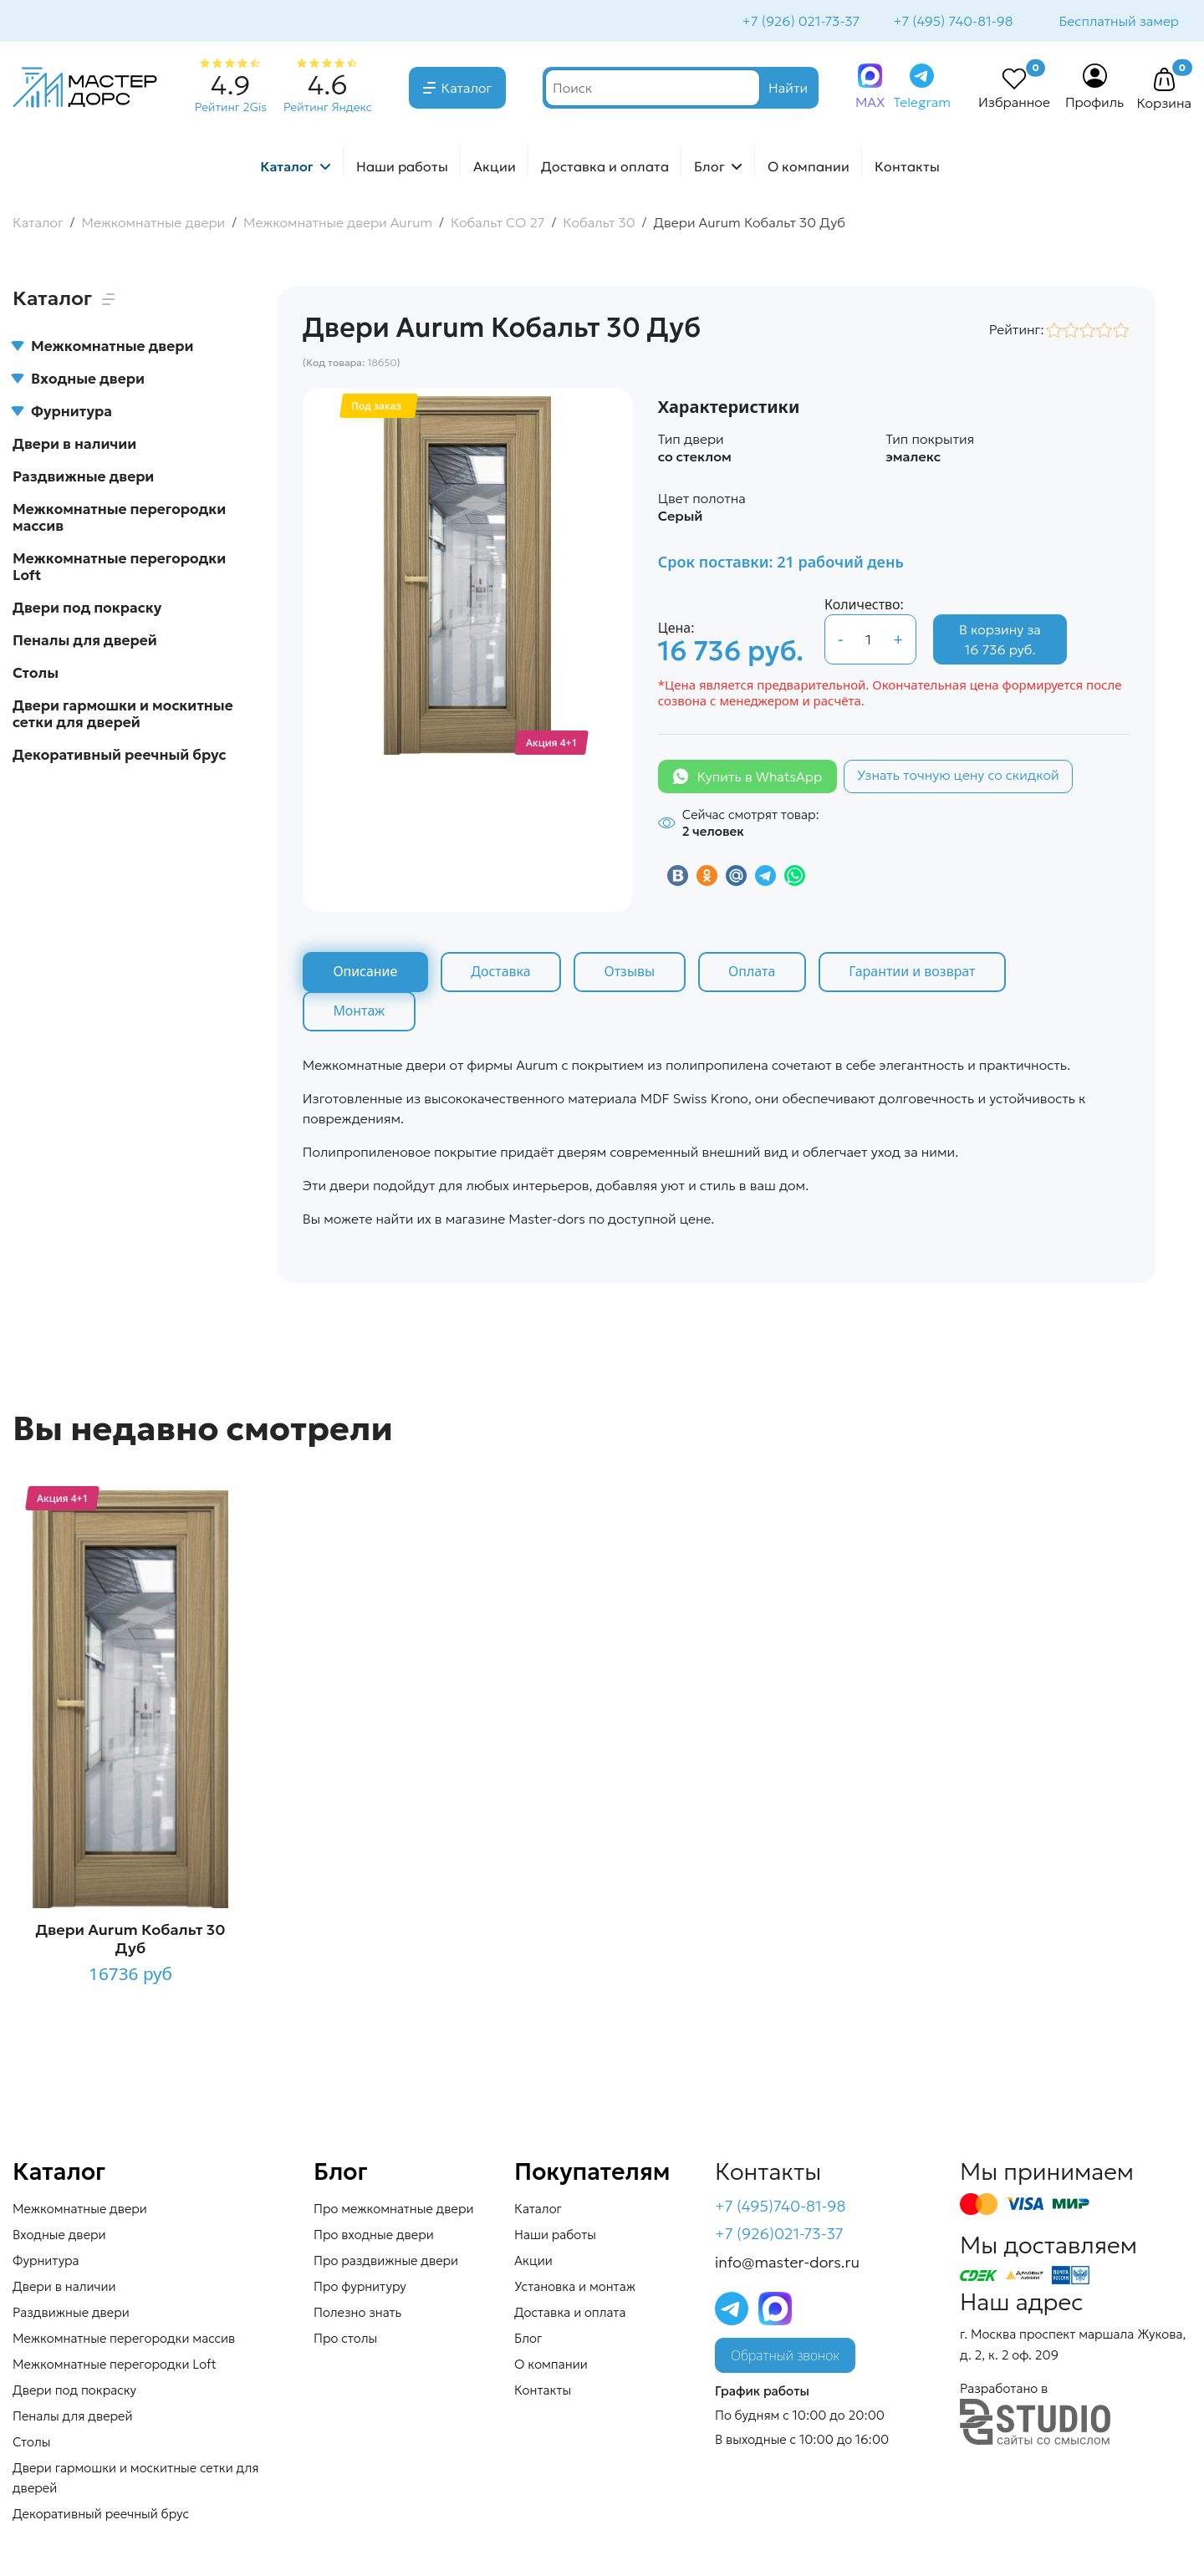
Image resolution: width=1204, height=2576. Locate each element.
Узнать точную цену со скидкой (958, 776)
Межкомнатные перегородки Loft (119, 568)
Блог (709, 168)
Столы (36, 674)
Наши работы (402, 168)
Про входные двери (374, 2236)
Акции (494, 168)
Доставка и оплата (605, 168)
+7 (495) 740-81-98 (951, 21)
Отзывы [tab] (631, 974)
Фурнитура (62, 413)
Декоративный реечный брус (120, 756)
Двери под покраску (87, 609)
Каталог (466, 89)
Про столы (345, 2340)
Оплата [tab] (755, 974)
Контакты (907, 168)
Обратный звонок (785, 2358)
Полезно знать (357, 2314)
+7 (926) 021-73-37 (800, 21)
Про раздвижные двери (386, 2262)
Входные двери (79, 380)
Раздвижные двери (83, 478)
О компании (808, 168)
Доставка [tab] (502, 974)
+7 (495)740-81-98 (780, 2207)
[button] (1163, 81)
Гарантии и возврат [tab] (917, 974)
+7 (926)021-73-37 (779, 2236)
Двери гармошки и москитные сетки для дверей (123, 715)
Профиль (1095, 103)
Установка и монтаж (574, 2288)
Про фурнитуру (360, 2288)
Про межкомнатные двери (393, 2210)
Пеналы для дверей (85, 642)
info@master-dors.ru (787, 2264)
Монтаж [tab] (359, 1013)
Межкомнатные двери (103, 348)
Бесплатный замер (1118, 21)
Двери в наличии (74, 445)
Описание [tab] (366, 974)
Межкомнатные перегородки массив (119, 519)
